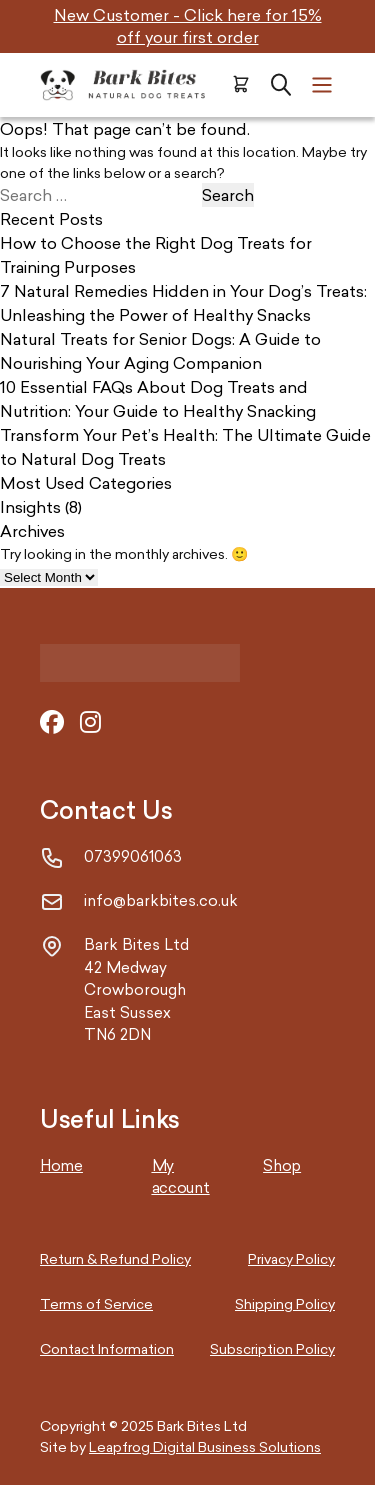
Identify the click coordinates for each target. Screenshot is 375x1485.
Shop (282, 1165)
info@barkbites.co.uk (161, 900)
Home (61, 1165)
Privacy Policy (291, 1258)
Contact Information (107, 1348)
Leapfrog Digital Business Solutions (205, 1446)
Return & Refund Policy (115, 1258)
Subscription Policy (272, 1348)
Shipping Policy (285, 1303)
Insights (30, 507)
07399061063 (133, 856)
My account (181, 1177)
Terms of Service (96, 1303)
